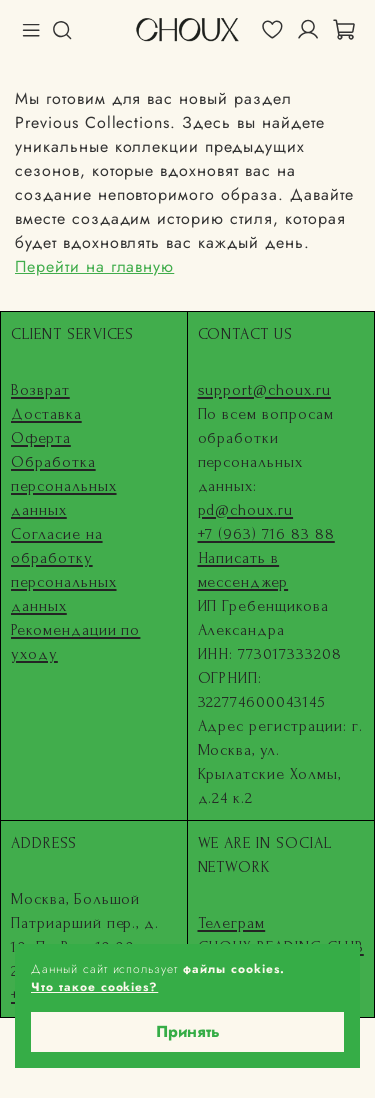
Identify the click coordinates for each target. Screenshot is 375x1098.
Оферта (41, 438)
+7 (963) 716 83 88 (266, 534)
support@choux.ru (264, 390)
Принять (188, 1031)
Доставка (46, 414)
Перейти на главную (94, 266)
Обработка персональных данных (64, 486)
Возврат (40, 390)
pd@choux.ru (246, 510)
